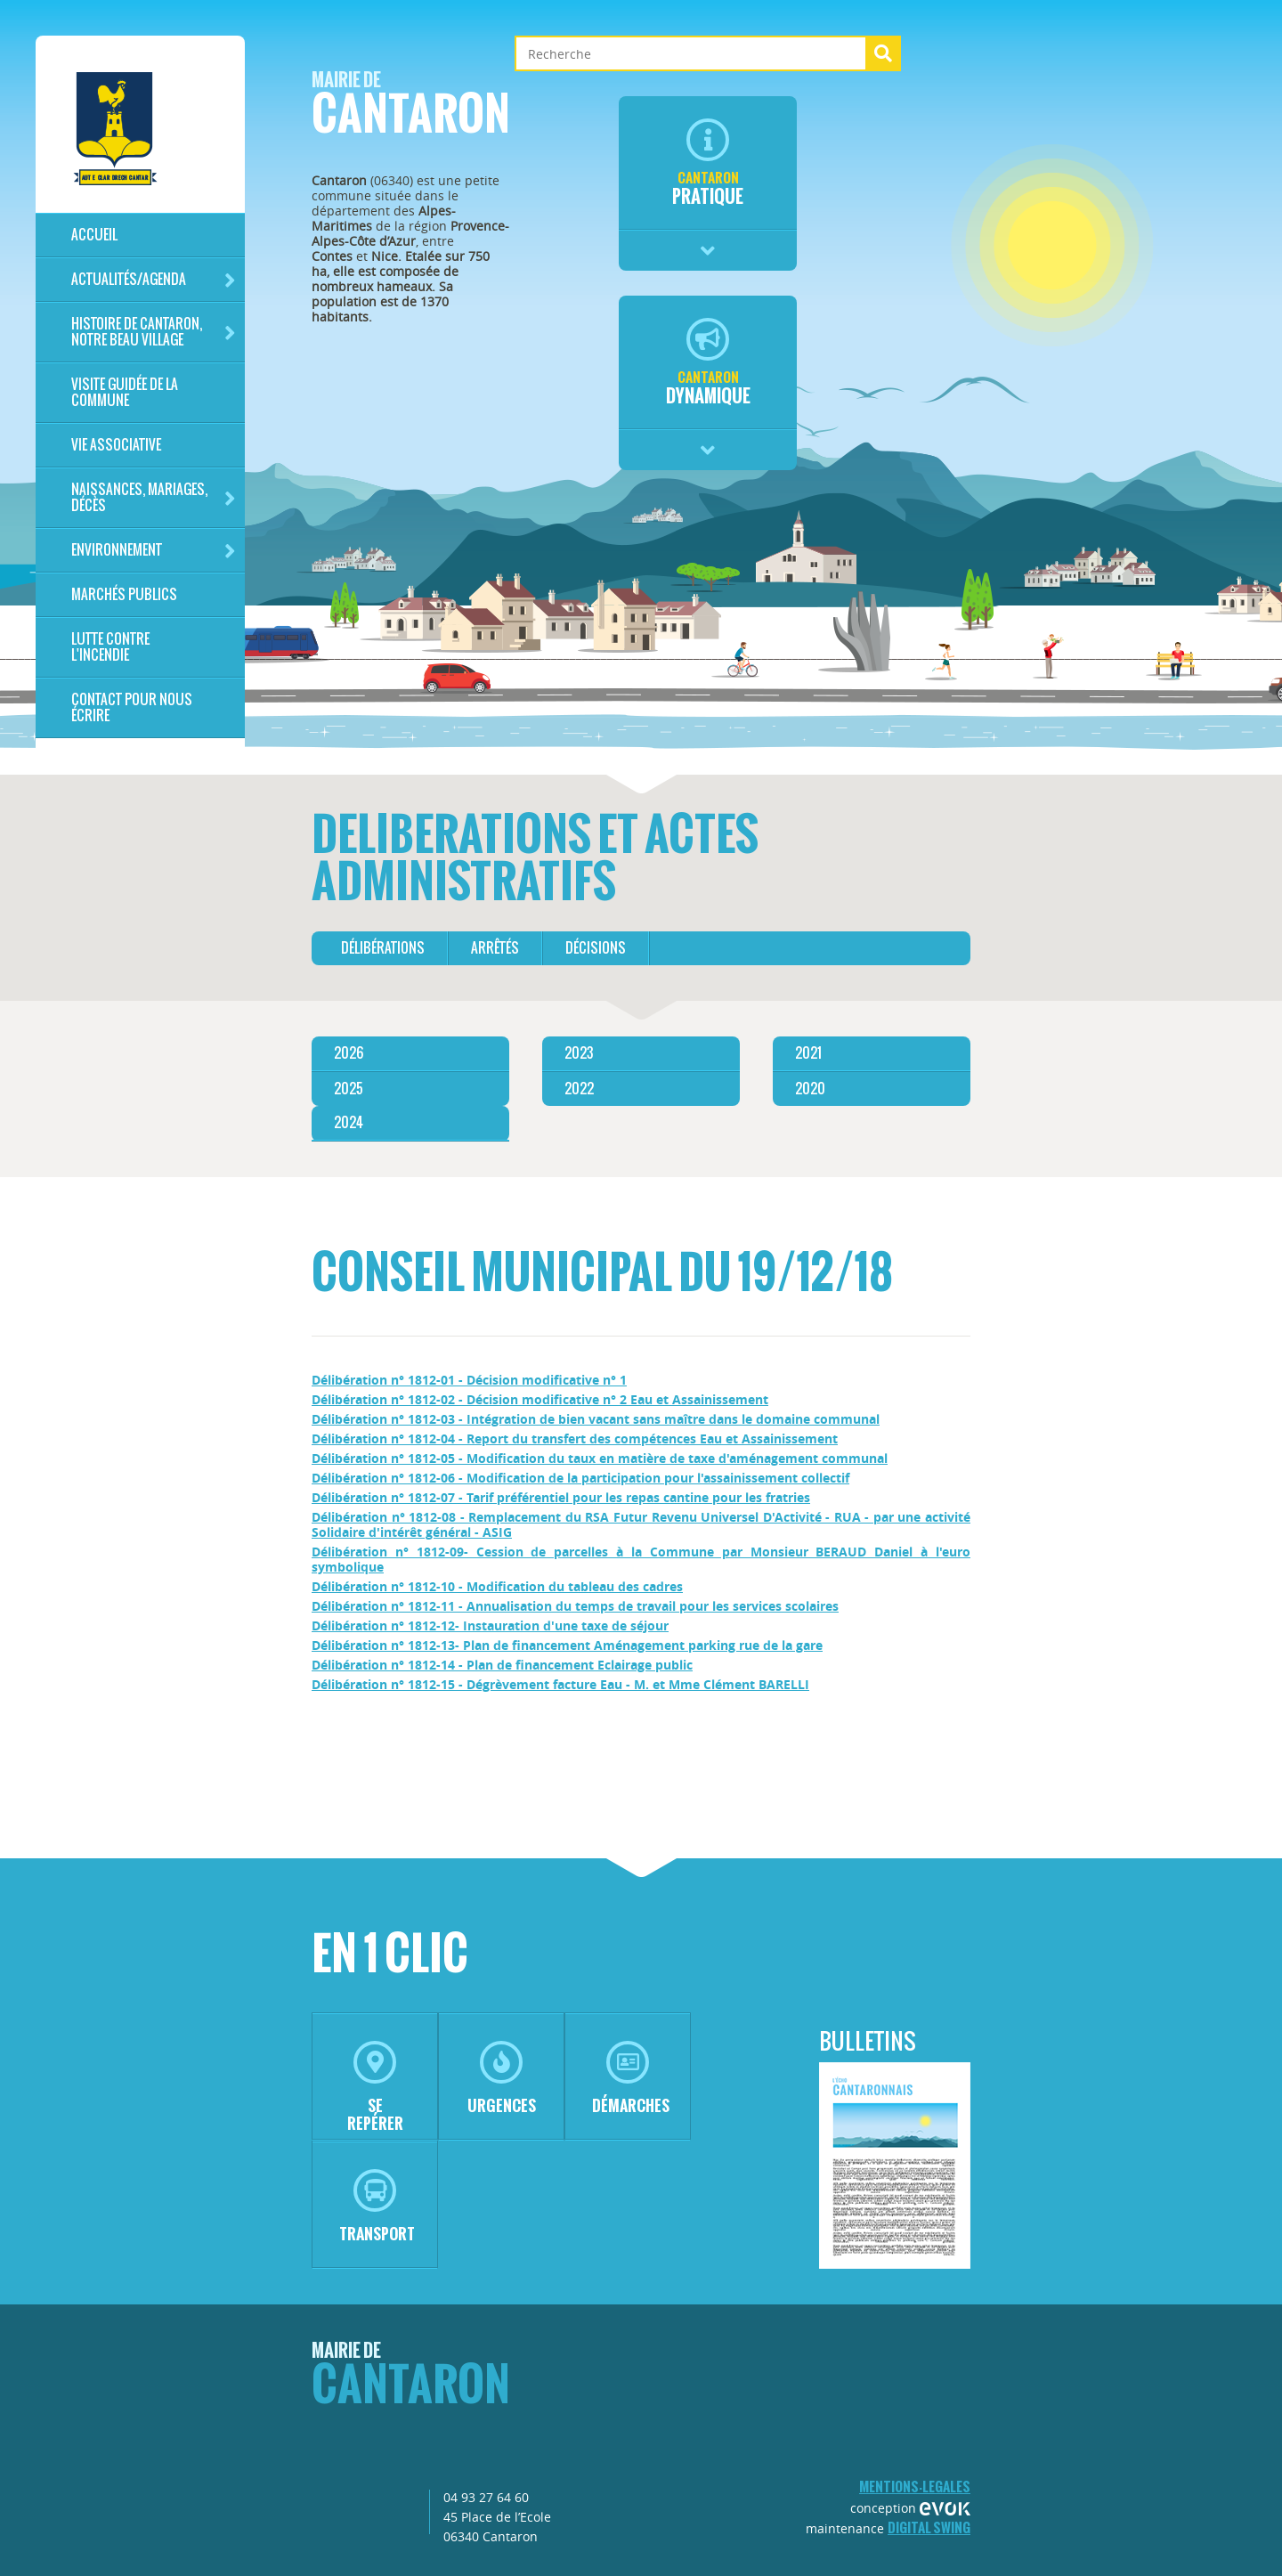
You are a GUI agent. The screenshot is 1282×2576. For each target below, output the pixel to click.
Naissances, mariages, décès (153, 497)
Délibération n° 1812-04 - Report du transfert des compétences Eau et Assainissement (575, 1438)
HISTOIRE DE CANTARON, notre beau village (153, 331)
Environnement (153, 551)
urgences (501, 2079)
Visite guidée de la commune (124, 392)
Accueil (94, 234)
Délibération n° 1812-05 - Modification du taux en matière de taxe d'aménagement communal (600, 1458)
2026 (348, 1053)
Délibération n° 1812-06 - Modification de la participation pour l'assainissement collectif (580, 1477)
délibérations (383, 948)
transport (377, 2207)
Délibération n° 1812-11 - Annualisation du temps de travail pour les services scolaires (575, 1605)
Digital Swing (929, 2527)
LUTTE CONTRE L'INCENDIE (110, 647)
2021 (808, 1053)
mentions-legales (914, 2486)
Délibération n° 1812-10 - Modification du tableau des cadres (497, 1586)
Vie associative (116, 445)
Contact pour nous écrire (131, 707)
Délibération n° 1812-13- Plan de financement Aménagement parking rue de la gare (567, 1645)
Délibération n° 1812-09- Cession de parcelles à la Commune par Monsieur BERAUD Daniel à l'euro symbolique (641, 1559)
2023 (578, 1053)
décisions (595, 948)
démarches (630, 2079)
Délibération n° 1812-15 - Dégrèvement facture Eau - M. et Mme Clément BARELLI (560, 1684)
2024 (348, 1122)
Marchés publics (124, 594)
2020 (810, 1088)
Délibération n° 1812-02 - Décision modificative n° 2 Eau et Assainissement (540, 1399)
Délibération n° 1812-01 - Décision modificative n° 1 (469, 1379)
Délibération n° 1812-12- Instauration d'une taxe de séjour (490, 1625)
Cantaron (411, 108)
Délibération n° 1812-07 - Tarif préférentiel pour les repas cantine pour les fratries (561, 1497)
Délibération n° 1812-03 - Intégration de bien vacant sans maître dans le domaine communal (596, 1418)
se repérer (375, 2087)
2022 (579, 1088)
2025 (348, 1088)
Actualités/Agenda (153, 280)
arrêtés (495, 948)
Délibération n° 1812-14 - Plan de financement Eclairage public (502, 1664)
